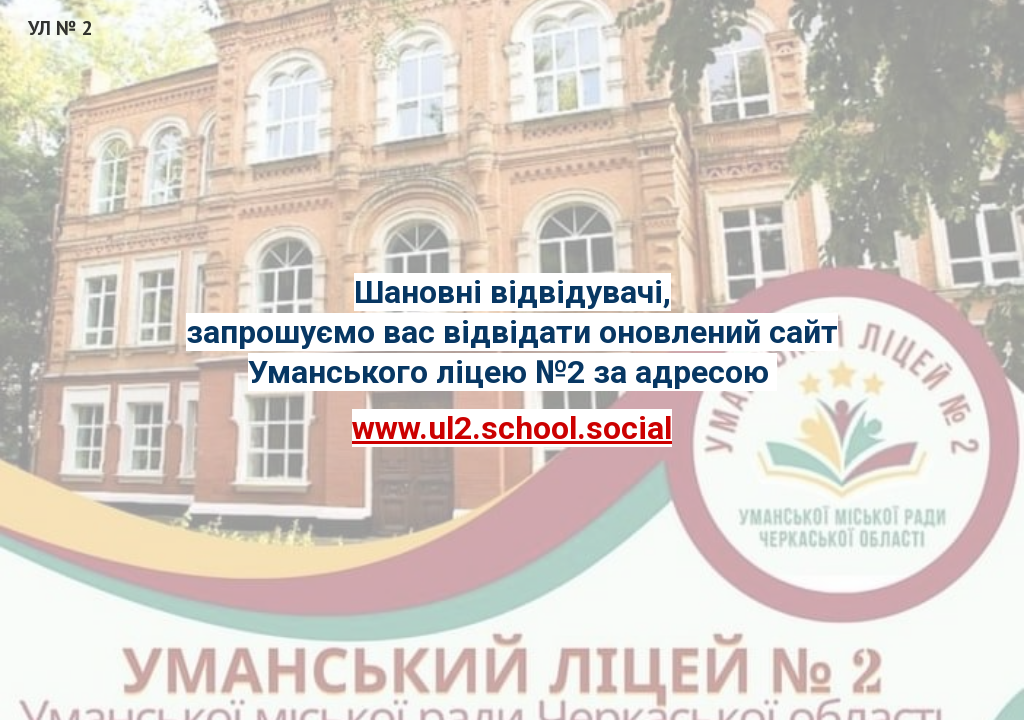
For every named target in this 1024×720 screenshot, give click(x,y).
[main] (512, 360)
